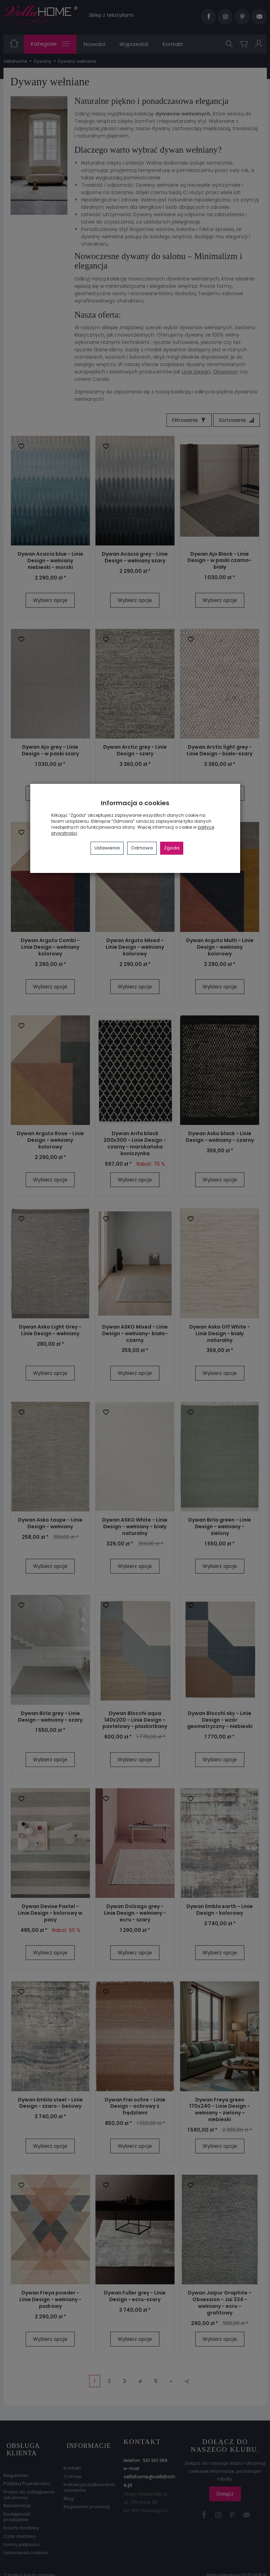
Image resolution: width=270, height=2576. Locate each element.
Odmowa (142, 848)
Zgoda (171, 848)
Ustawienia (107, 848)
